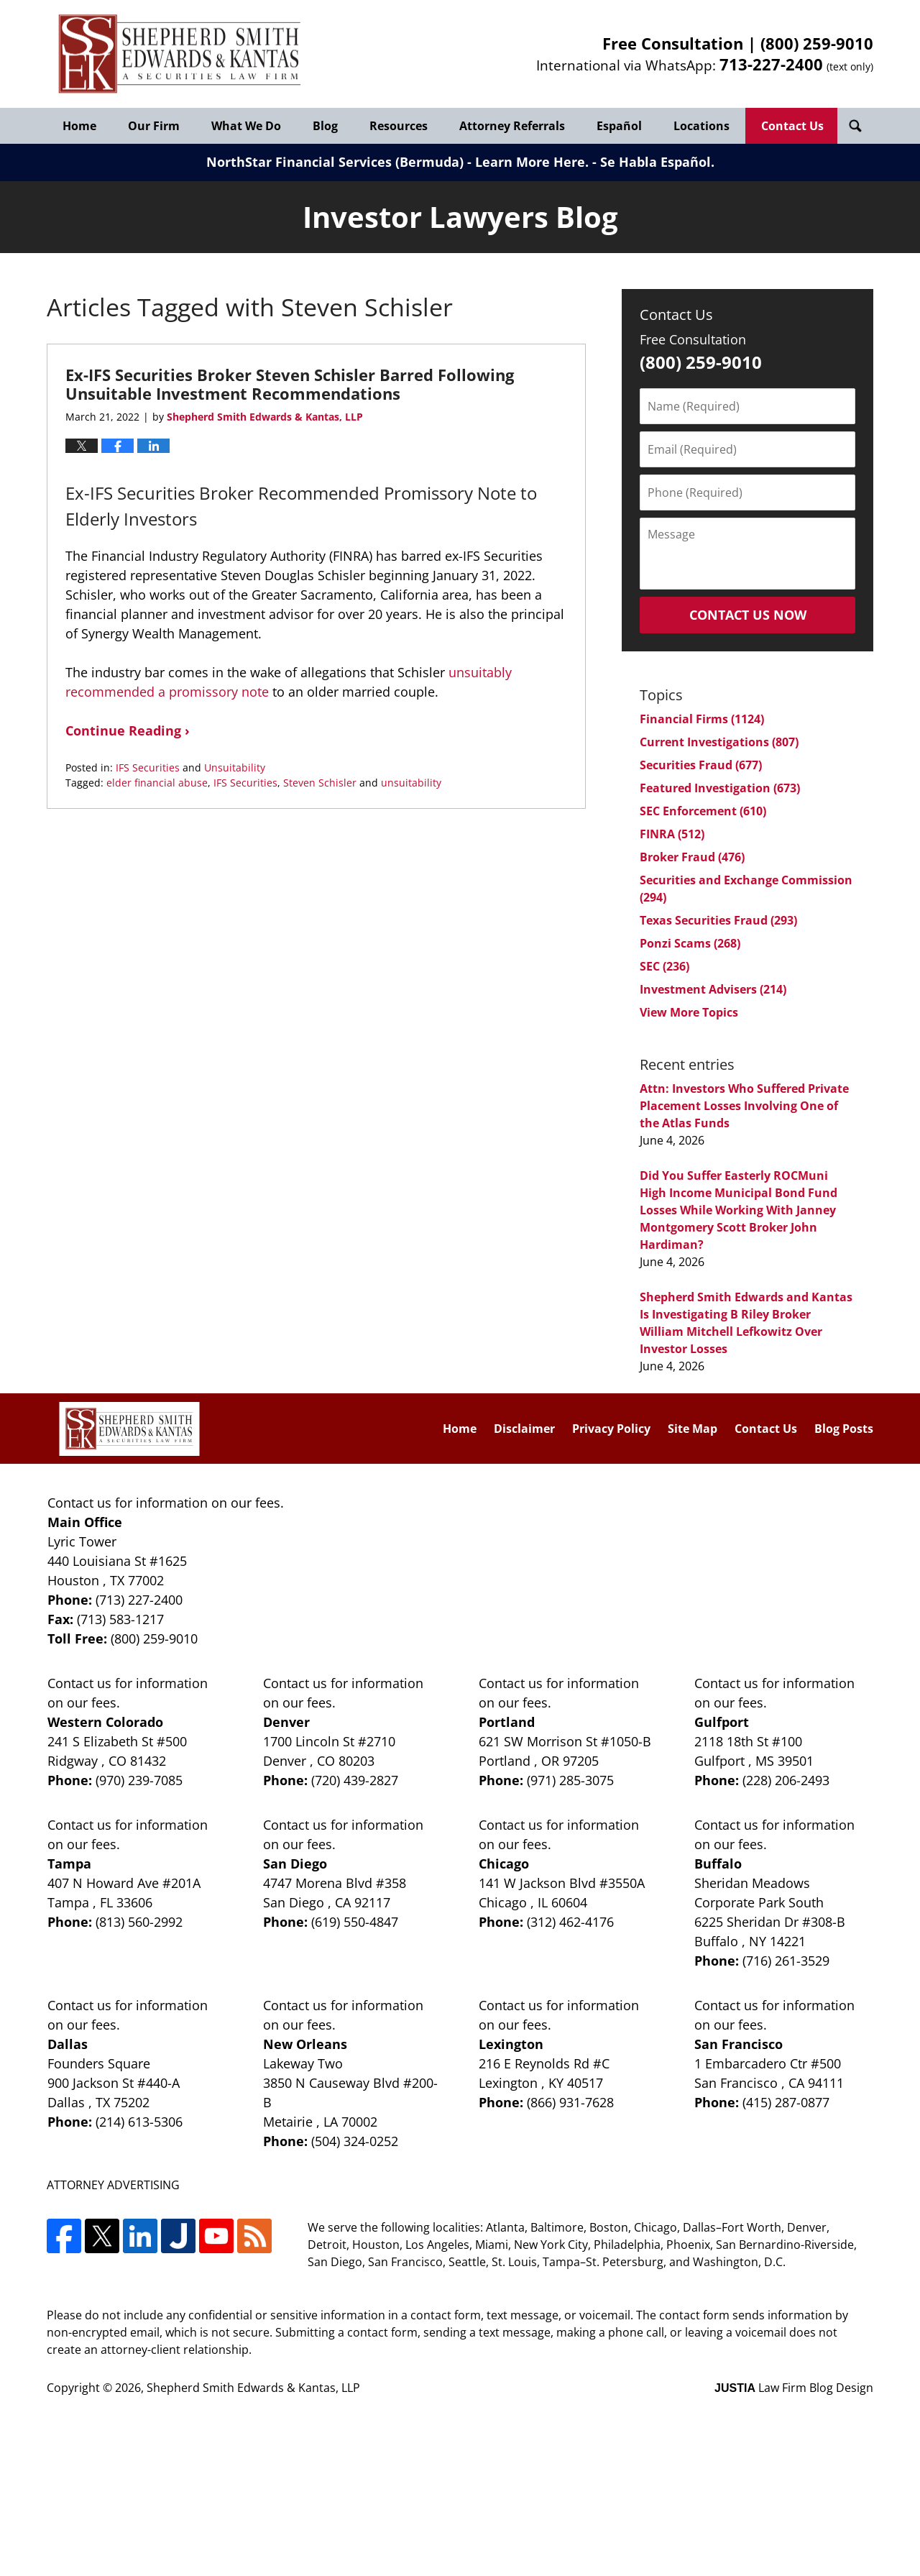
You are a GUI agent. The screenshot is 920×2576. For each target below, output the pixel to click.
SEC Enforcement (703, 811)
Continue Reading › (127, 730)
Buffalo (718, 1863)
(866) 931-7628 (570, 2102)
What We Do (246, 126)
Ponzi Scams (690, 943)
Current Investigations (719, 742)
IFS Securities (148, 767)
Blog (325, 126)
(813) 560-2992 (139, 1921)
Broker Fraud (692, 857)
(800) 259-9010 (816, 43)
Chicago (504, 1863)
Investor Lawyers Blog (180, 54)
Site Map (692, 1428)
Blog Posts (843, 1428)
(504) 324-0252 (354, 2141)
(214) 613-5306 (139, 2121)
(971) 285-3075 (570, 1780)
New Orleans (305, 2044)
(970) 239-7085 (139, 1780)
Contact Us (792, 126)
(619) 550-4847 (354, 1921)
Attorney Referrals (512, 126)
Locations (701, 126)
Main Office (84, 1522)
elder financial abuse (157, 782)
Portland (507, 1722)
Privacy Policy (611, 1428)
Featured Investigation (720, 788)
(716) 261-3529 (785, 1960)
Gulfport (721, 1722)
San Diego (295, 1863)
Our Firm (154, 126)
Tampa (69, 1863)
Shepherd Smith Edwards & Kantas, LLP (253, 2388)
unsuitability (411, 782)
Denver (286, 1722)
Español (619, 126)
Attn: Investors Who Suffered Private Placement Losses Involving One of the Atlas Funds (744, 1106)
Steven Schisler (319, 782)
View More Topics (689, 1012)
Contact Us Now (747, 614)
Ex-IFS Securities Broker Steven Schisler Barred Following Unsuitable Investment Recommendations (289, 384)
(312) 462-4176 (570, 1921)
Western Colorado (105, 1722)
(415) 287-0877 (785, 2102)
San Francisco (738, 2044)
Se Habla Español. (657, 161)
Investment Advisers (713, 989)
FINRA (672, 834)
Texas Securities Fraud (718, 920)
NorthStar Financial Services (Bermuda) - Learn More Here (395, 161)
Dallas (67, 2044)
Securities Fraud (701, 765)
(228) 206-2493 (785, 1780)
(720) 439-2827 (354, 1780)
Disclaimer (524, 1428)
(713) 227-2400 (139, 1599)
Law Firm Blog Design (793, 2388)
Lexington (511, 2044)
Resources (398, 126)
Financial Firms (702, 719)
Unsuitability (234, 767)
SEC (664, 966)
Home (79, 126)
